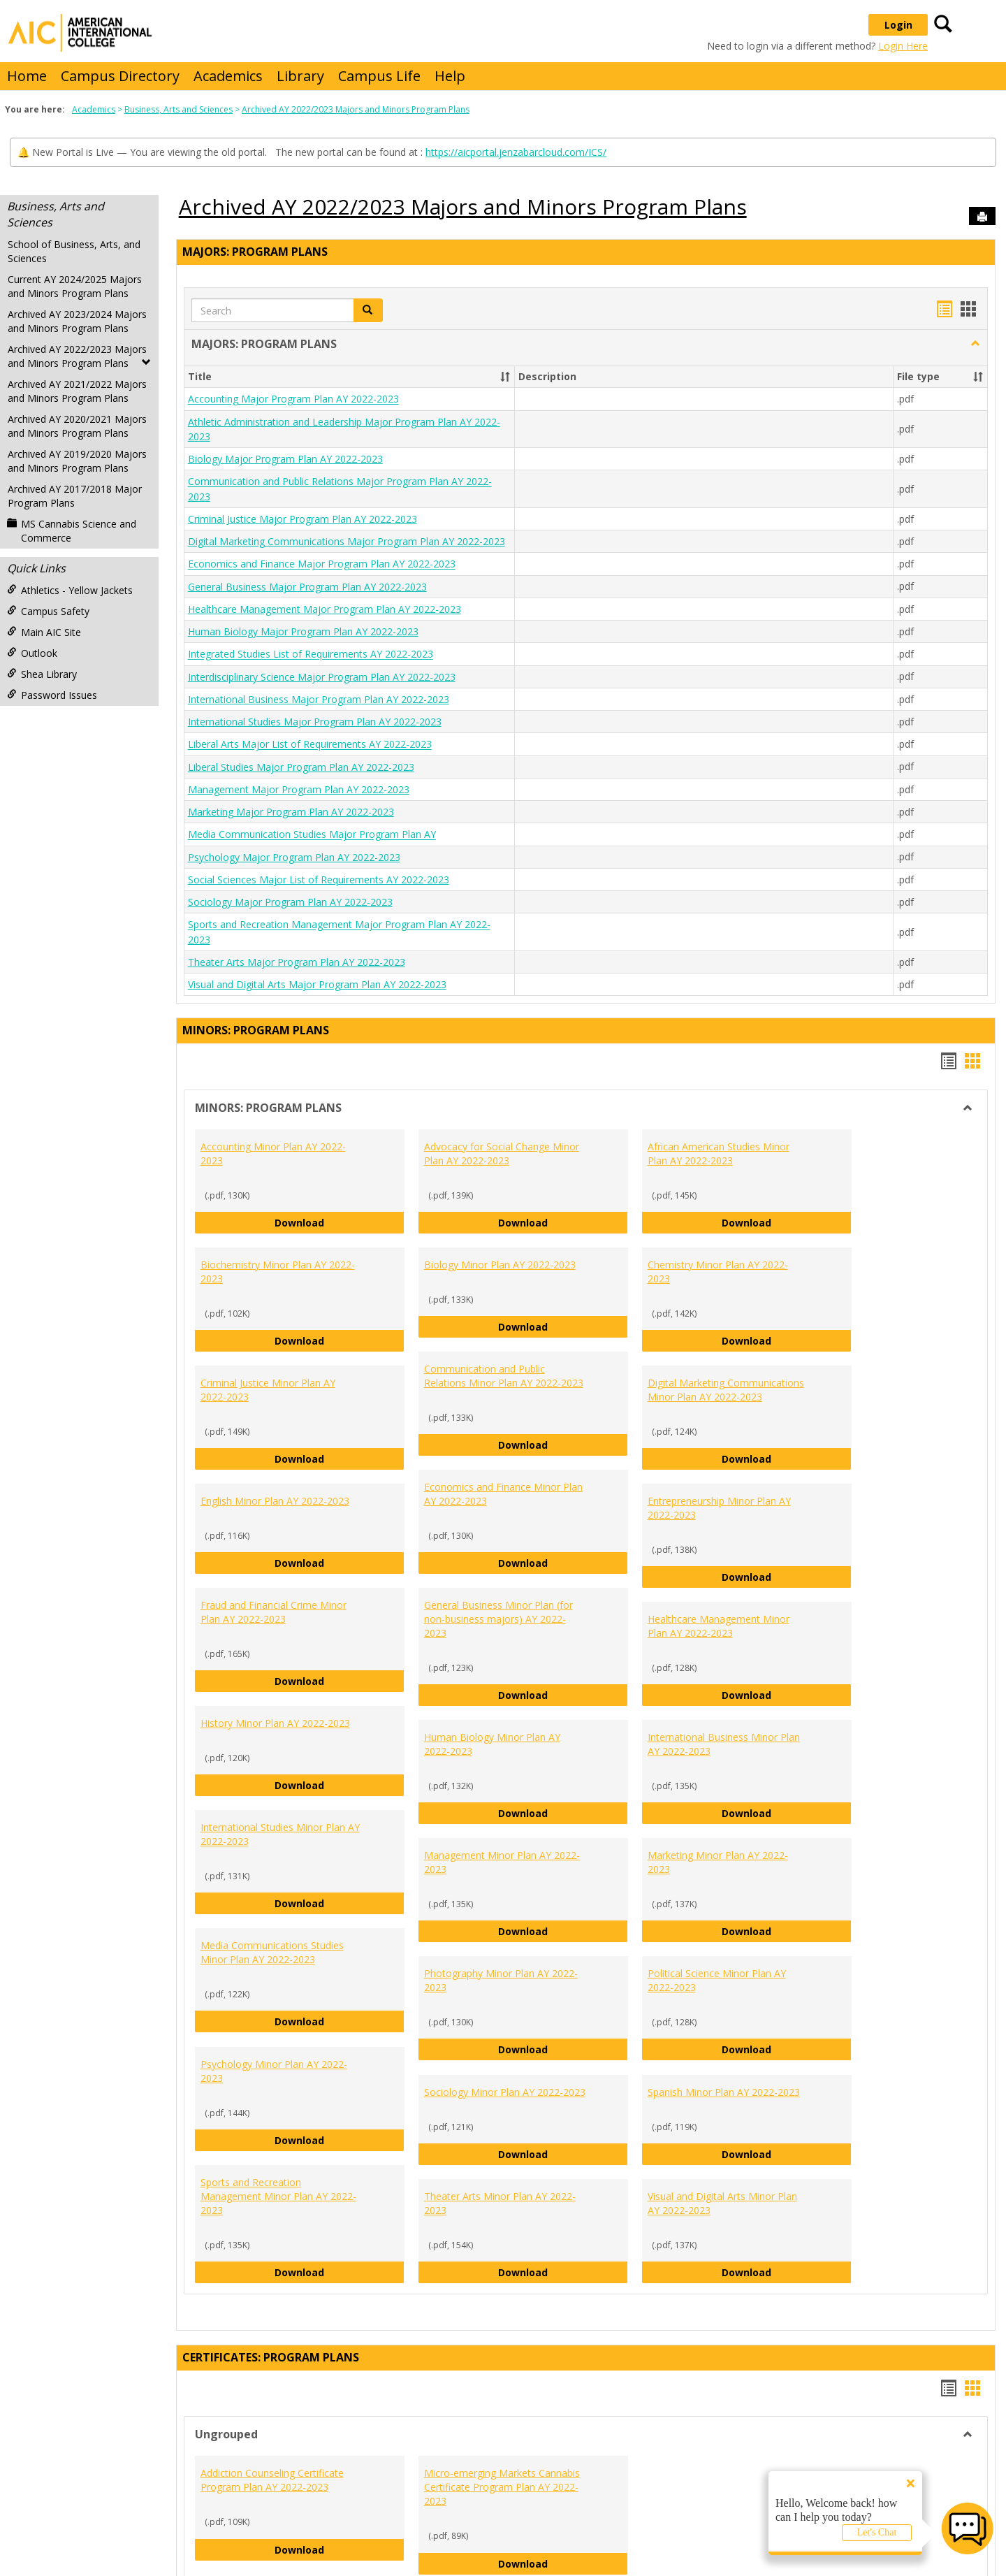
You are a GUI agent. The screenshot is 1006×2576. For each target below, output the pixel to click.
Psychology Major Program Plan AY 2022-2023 (294, 857)
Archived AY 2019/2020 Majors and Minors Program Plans (77, 461)
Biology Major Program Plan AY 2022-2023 (285, 458)
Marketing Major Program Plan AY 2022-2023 (291, 811)
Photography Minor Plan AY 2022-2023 (501, 1980)
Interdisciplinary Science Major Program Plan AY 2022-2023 (321, 676)
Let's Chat (877, 2532)
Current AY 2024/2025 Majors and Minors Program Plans (75, 286)
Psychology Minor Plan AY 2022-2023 (274, 2071)
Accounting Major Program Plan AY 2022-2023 (293, 399)
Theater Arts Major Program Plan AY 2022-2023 (296, 962)
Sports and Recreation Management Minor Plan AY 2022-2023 (278, 2196)
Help (450, 75)
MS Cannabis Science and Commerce (71, 530)
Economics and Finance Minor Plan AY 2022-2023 (503, 1493)
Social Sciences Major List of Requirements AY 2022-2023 (318, 879)
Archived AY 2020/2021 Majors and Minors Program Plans (77, 426)
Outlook (32, 653)
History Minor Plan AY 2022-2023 (275, 1723)
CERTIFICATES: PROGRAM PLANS (270, 2357)
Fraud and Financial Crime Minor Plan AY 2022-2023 (274, 1612)
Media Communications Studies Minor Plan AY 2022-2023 (272, 1952)
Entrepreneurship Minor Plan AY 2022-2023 (719, 1507)
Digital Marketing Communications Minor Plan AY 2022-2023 (726, 1389)
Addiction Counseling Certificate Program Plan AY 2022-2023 (272, 2480)
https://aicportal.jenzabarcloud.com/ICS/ (515, 152)
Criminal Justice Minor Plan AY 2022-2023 (268, 1389)
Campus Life (379, 75)
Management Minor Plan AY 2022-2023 (502, 1862)
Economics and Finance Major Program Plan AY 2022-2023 (321, 564)
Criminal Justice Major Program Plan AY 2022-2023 (302, 519)
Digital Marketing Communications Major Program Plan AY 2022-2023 (346, 541)
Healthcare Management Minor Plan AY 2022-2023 (718, 1626)
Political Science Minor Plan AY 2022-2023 (717, 1980)
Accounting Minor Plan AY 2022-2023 (273, 1153)
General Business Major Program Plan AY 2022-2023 (307, 586)
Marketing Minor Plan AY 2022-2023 (718, 1862)
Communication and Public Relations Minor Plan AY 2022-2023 (503, 1375)
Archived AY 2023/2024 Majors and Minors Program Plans (77, 321)
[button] (368, 310)
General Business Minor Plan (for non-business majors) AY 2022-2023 (498, 1619)
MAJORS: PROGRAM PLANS (255, 251)
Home (27, 75)
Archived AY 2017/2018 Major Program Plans (75, 495)
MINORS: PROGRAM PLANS (255, 1030)
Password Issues (52, 695)
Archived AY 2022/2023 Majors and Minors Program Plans (355, 109)
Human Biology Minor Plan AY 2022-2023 (492, 1744)
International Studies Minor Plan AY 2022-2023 (280, 1834)
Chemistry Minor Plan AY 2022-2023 (718, 1271)
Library (300, 75)
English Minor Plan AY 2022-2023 (275, 1500)
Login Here (903, 45)
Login (898, 24)
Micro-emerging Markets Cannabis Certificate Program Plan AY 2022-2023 (502, 2487)
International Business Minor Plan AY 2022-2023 (724, 1744)
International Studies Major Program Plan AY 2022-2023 (315, 721)
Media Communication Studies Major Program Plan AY (312, 834)
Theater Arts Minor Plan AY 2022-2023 (500, 2203)
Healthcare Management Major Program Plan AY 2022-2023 (324, 609)
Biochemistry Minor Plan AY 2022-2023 (278, 1271)
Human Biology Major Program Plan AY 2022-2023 (303, 631)
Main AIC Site (44, 632)
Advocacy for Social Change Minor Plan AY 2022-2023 (501, 1153)
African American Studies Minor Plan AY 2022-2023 (718, 1153)
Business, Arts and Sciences (178, 109)
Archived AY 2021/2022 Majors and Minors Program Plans (77, 391)
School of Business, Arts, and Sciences (74, 251)
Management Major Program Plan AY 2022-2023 (298, 789)
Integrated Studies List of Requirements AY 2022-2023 (310, 654)
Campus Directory (120, 75)
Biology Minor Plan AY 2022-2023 (500, 1264)
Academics (228, 75)
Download (339, 1222)
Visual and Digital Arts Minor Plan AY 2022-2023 (722, 2203)
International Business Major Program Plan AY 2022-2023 (318, 699)
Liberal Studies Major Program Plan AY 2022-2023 (301, 767)
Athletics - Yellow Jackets (70, 590)
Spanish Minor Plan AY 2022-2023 (724, 2092)
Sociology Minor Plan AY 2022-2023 (504, 2092)
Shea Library (42, 674)
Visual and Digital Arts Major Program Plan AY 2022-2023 (317, 984)
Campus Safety (48, 611)
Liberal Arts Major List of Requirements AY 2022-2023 (310, 744)
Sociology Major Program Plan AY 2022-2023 (290, 902)
